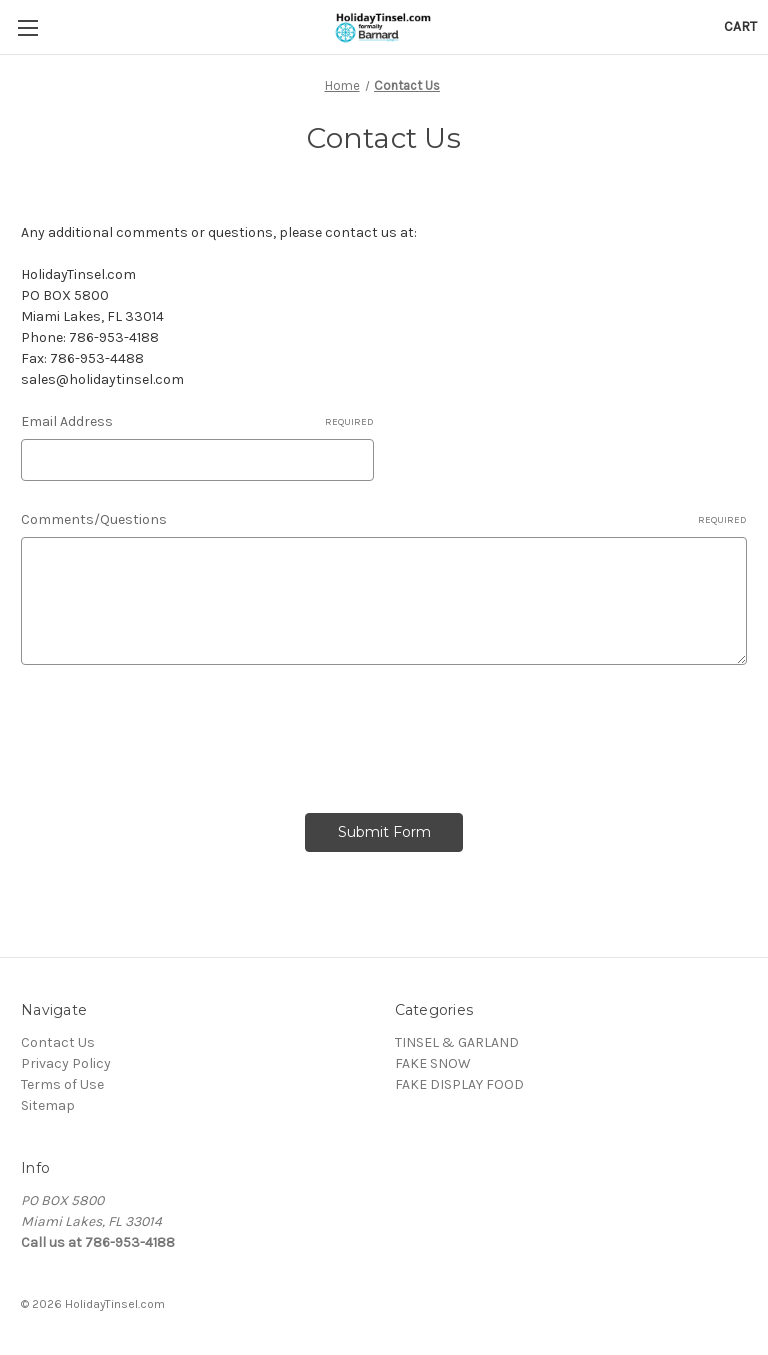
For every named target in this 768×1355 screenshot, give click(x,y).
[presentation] (173, 732)
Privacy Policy (66, 1063)
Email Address (197, 422)
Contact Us (58, 1042)
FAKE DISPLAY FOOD (459, 1084)
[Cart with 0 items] (740, 26)
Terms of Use (62, 1084)
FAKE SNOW (433, 1063)
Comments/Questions (384, 520)
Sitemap (48, 1105)
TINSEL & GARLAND (457, 1042)
